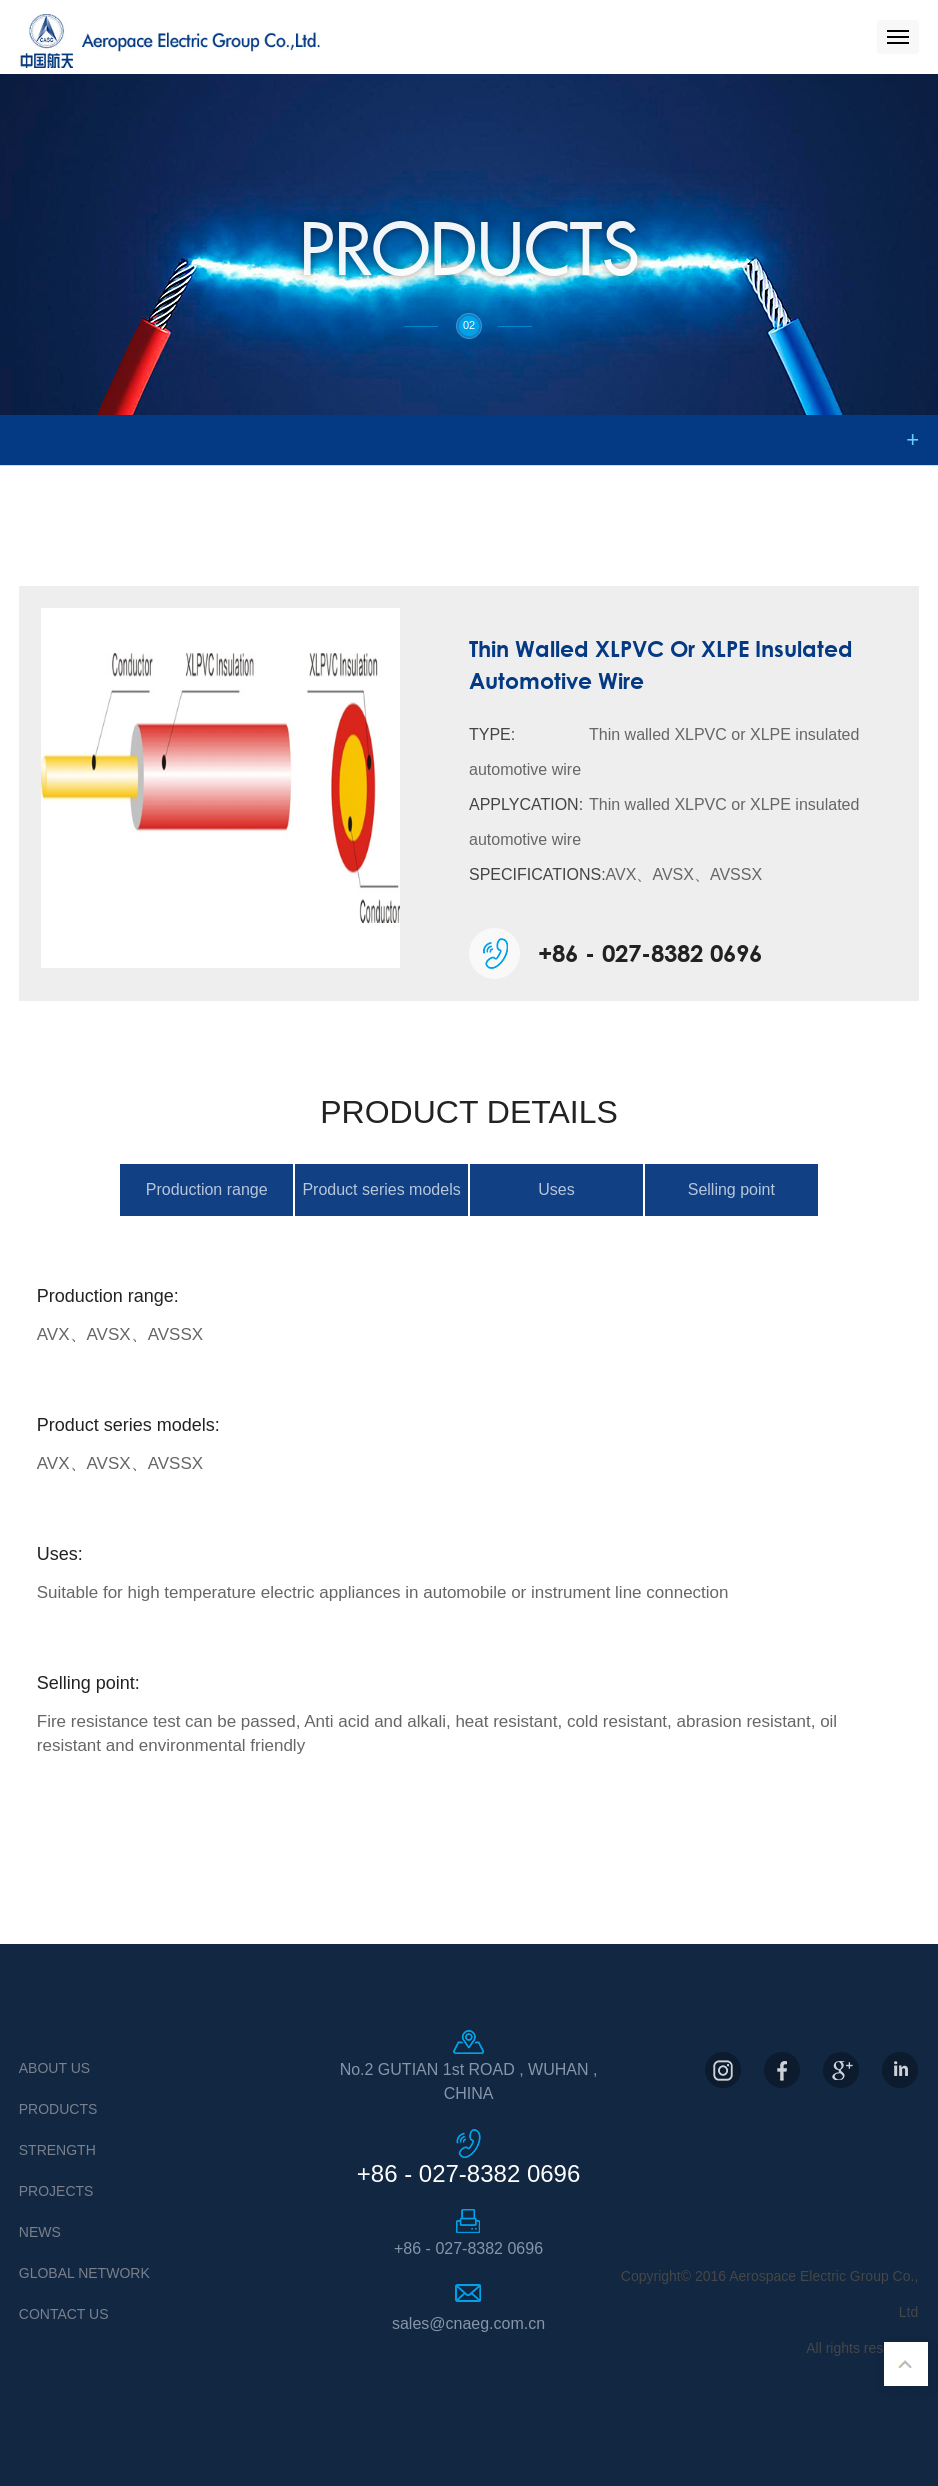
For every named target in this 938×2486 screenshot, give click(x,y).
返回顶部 (906, 2364)
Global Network (84, 2273)
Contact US (64, 2314)
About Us (54, 2068)
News (40, 2232)
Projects (56, 2191)
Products (58, 2109)
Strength (57, 2150)
